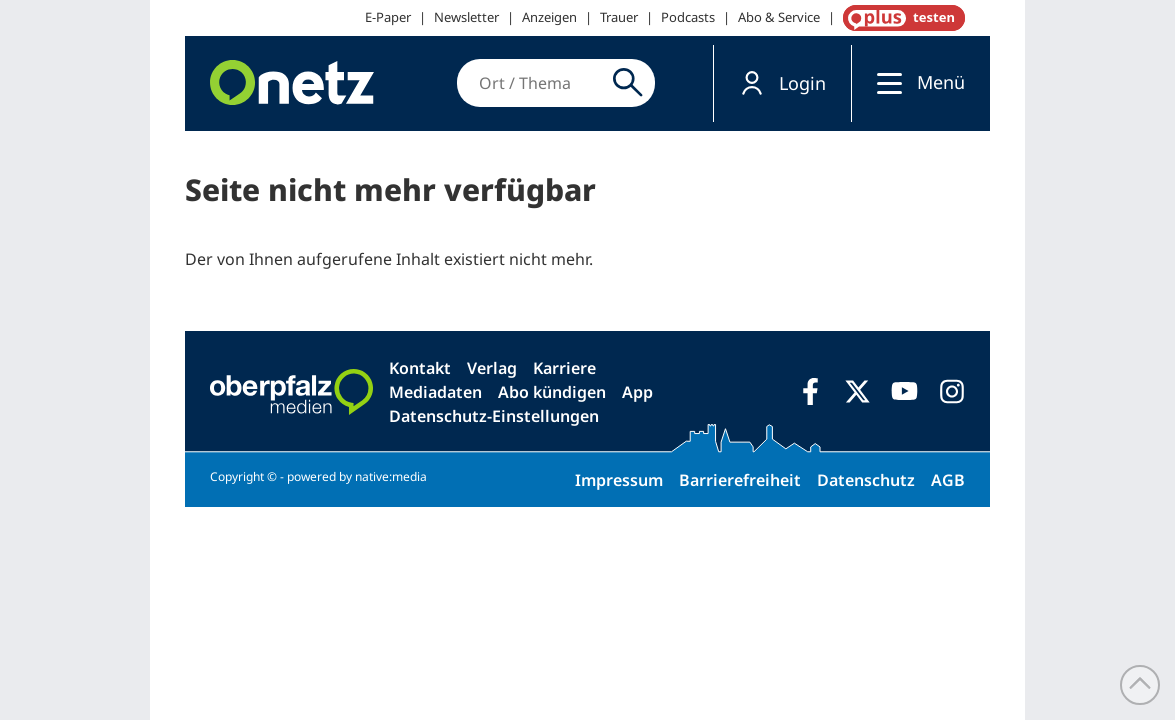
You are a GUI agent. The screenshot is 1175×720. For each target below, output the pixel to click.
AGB (948, 480)
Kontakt (420, 368)
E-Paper (388, 17)
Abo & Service (779, 17)
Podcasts (688, 17)
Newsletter (466, 17)
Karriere (564, 368)
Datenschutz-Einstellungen (494, 416)
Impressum (619, 480)
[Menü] (884, 82)
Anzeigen (549, 17)
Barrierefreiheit (740, 480)
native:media (391, 476)
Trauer (619, 17)
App (637, 392)
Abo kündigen (552, 392)
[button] (782, 83)
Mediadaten (435, 392)
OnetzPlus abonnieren (900, 18)
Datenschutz (866, 480)
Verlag (492, 368)
